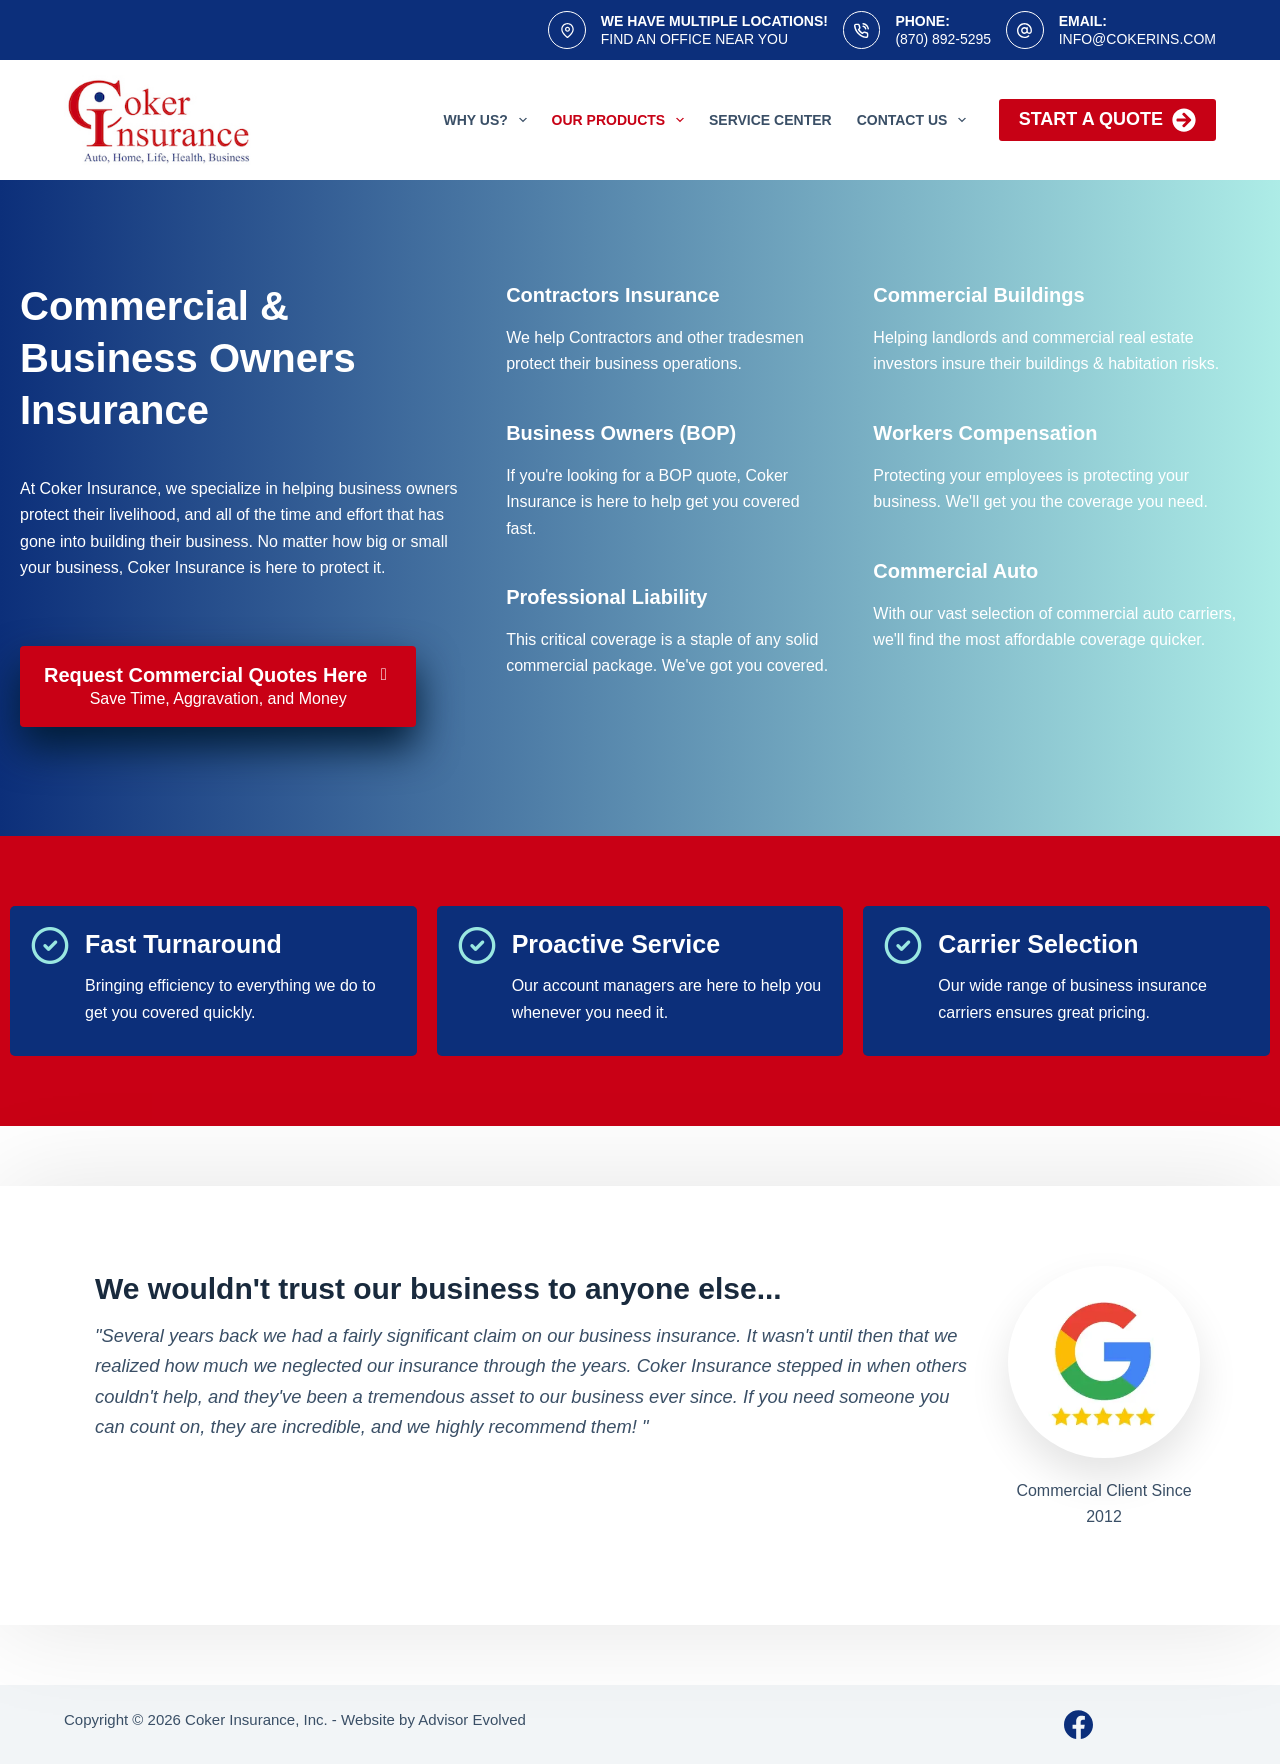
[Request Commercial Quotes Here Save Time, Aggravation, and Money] (218, 687)
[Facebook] (1078, 1724)
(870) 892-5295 (943, 39)
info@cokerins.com (1137, 39)
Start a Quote (1107, 120)
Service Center (770, 120)
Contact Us (916, 120)
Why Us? (489, 120)
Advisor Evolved (472, 1719)
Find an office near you (694, 39)
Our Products (622, 120)
